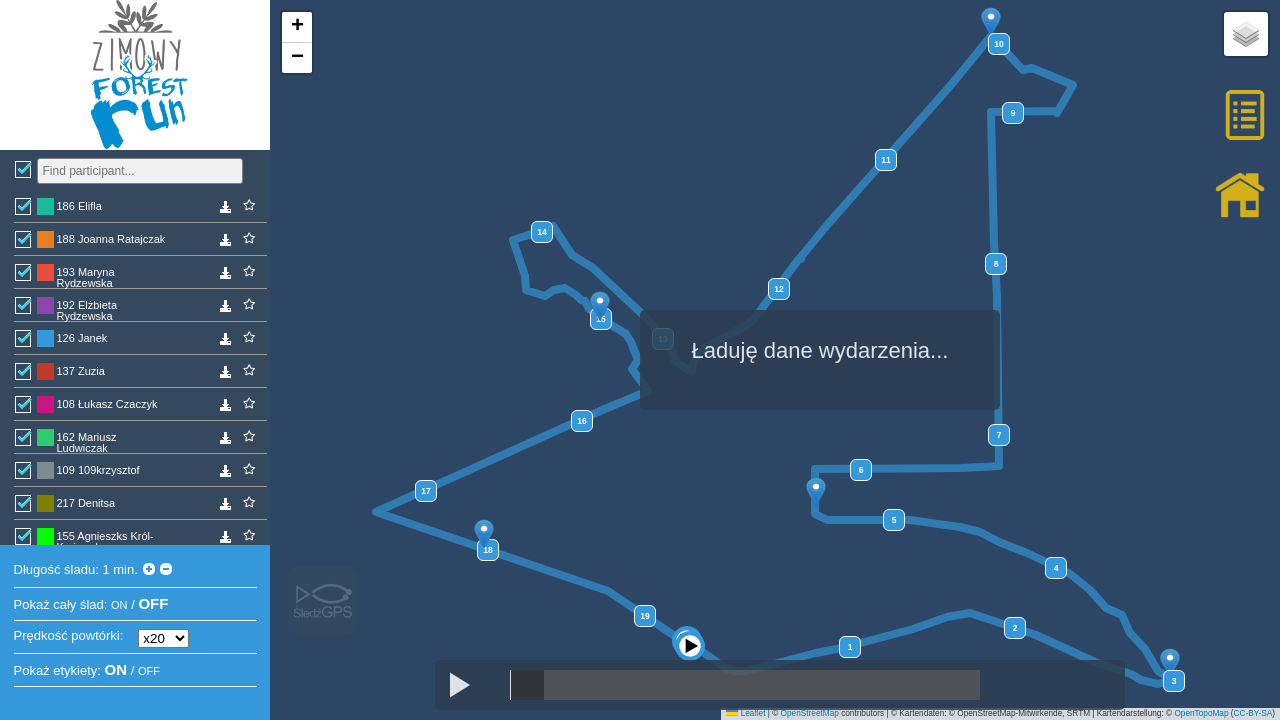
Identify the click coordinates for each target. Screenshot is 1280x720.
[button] (695, 623)
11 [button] (885, 160)
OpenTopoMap (1201, 713)
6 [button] (861, 470)
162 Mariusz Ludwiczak (87, 441)
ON (119, 605)
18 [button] (487, 550)
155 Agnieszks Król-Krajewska (105, 540)
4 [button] (1056, 568)
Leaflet (745, 713)
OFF (153, 603)
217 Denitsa (86, 503)
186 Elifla (79, 206)
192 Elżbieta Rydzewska (87, 309)
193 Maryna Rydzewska (86, 276)
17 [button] (425, 491)
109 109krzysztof (98, 470)
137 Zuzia (81, 371)
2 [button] (1015, 628)
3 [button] (1174, 681)
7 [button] (999, 435)
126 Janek (82, 338)
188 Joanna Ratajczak (111, 239)
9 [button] (1013, 113)
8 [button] (996, 264)
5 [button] (894, 520)
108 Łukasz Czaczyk (107, 404)
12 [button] (778, 289)
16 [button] (581, 421)
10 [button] (998, 44)
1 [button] (850, 647)
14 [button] (541, 232)
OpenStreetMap (810, 713)
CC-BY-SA (1253, 713)
